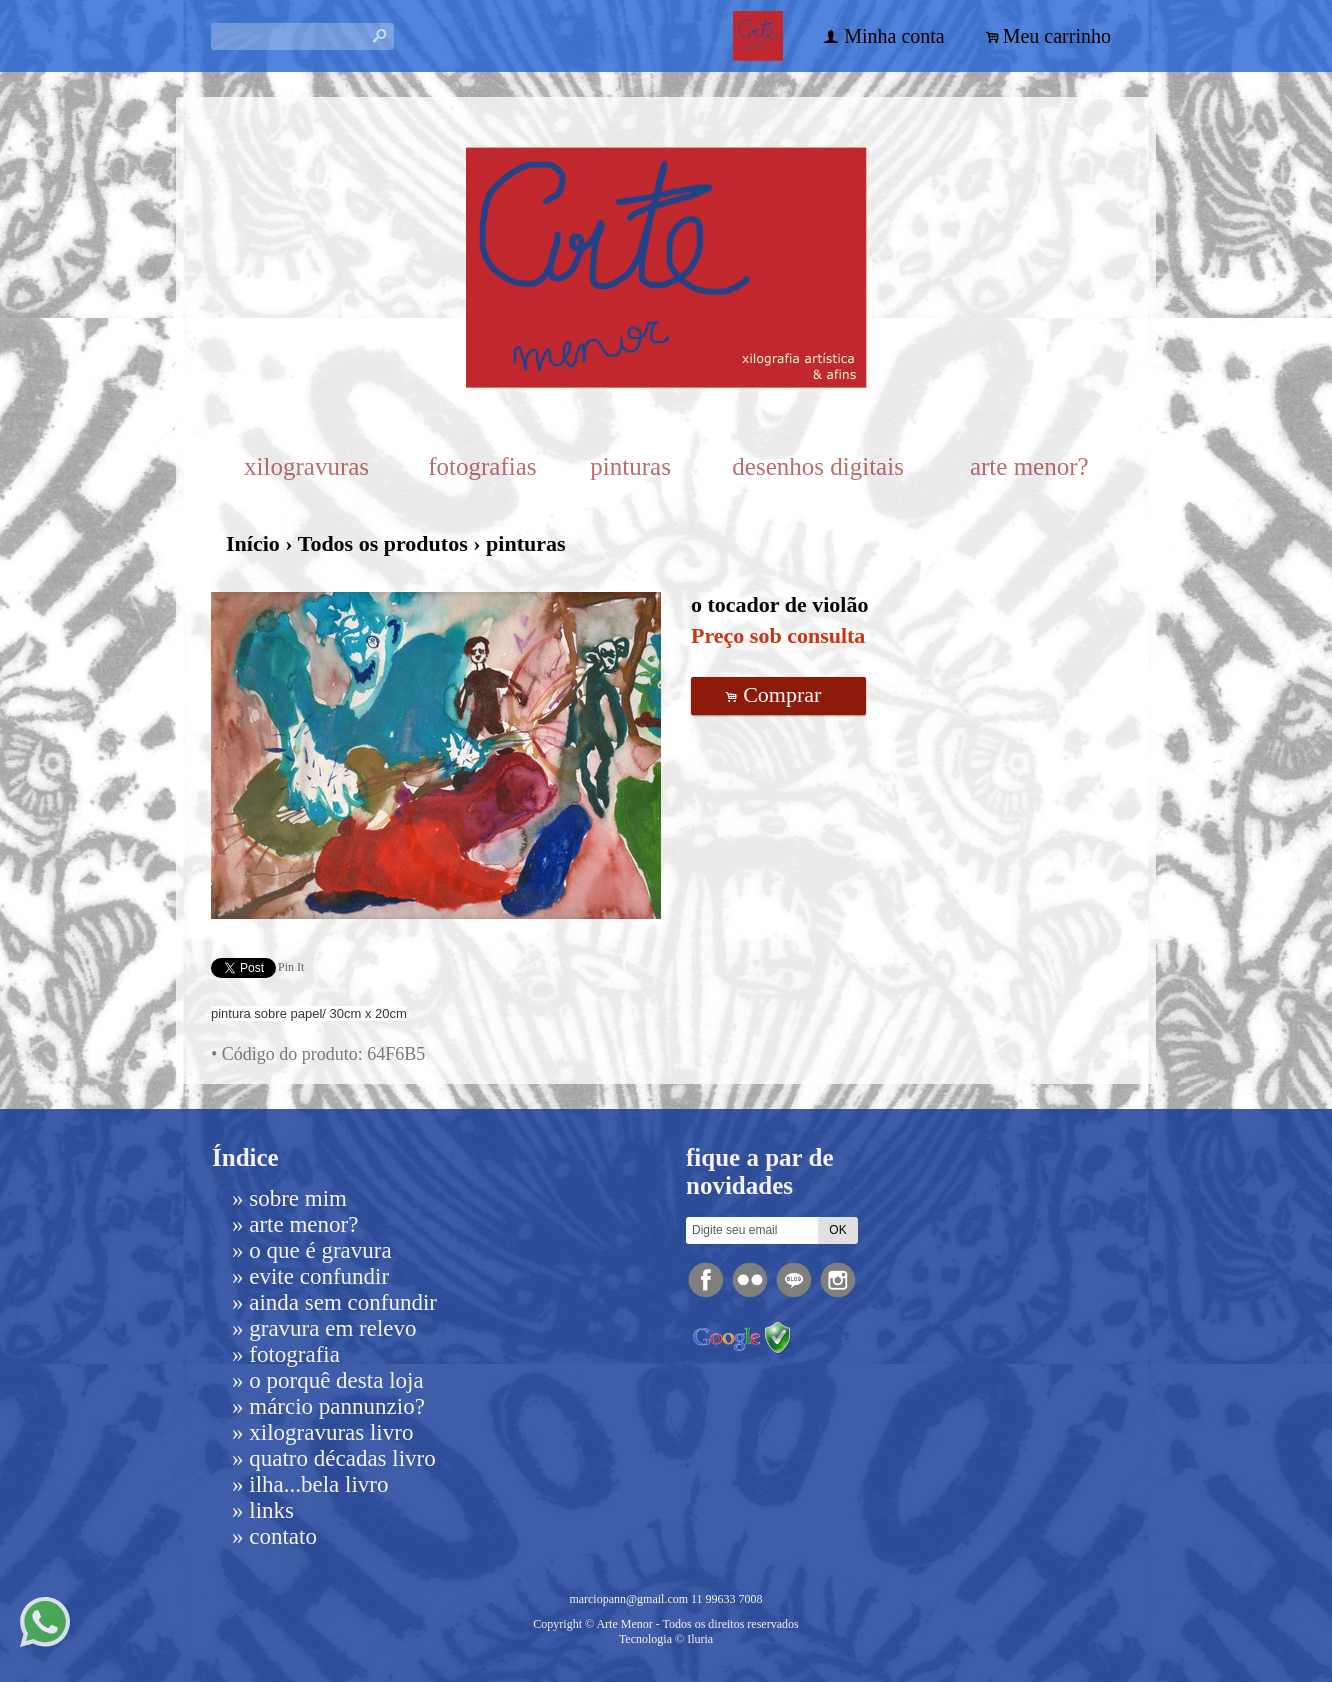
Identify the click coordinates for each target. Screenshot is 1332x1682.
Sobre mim (298, 1198)
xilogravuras (306, 466)
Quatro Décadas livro (342, 1458)
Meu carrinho (1057, 36)
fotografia (294, 1354)
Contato (283, 1536)
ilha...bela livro (318, 1484)
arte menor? (1029, 466)
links (271, 1510)
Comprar (779, 694)
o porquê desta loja (336, 1380)
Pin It (291, 967)
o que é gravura (320, 1250)
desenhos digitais (818, 466)
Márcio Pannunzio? (337, 1406)
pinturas (630, 466)
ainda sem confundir (343, 1302)
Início (253, 543)
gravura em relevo (332, 1328)
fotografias (482, 466)
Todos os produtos (383, 543)
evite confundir (319, 1276)
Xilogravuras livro (331, 1432)
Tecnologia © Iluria (666, 1639)
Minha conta (894, 36)
